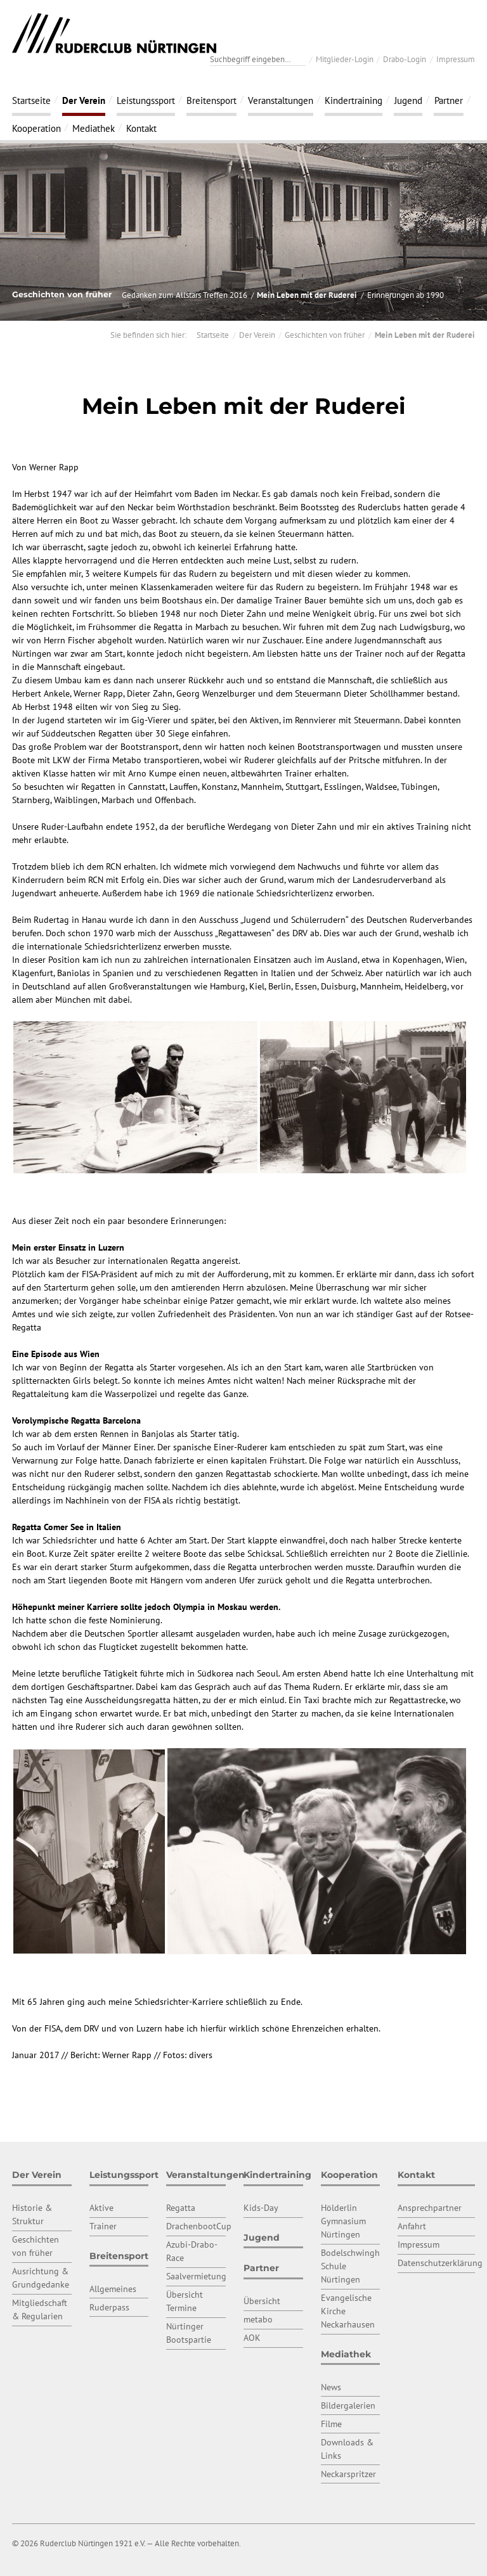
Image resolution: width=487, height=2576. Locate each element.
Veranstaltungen (280, 100)
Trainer (103, 2226)
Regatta (180, 2207)
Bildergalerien (348, 2405)
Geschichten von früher (325, 335)
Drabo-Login (404, 59)
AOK (252, 2337)
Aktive (101, 2207)
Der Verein (83, 100)
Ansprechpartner (430, 2207)
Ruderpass (109, 2307)
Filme (331, 2424)
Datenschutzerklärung (440, 2263)
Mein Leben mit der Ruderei (307, 295)
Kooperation (36, 128)
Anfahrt (412, 2226)
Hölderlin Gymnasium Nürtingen (343, 2221)
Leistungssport (146, 100)
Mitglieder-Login (344, 59)
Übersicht (262, 2301)
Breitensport (211, 100)
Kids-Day (261, 2207)
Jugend (408, 100)
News (331, 2387)
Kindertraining (353, 100)
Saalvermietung (196, 2276)
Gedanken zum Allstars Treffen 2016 (184, 295)
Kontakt (141, 128)
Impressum (455, 59)
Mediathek (93, 128)
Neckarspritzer (348, 2474)
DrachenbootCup (198, 2226)
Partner (448, 100)
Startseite (31, 100)
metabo (258, 2319)
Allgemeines (112, 2289)
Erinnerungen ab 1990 (405, 295)
